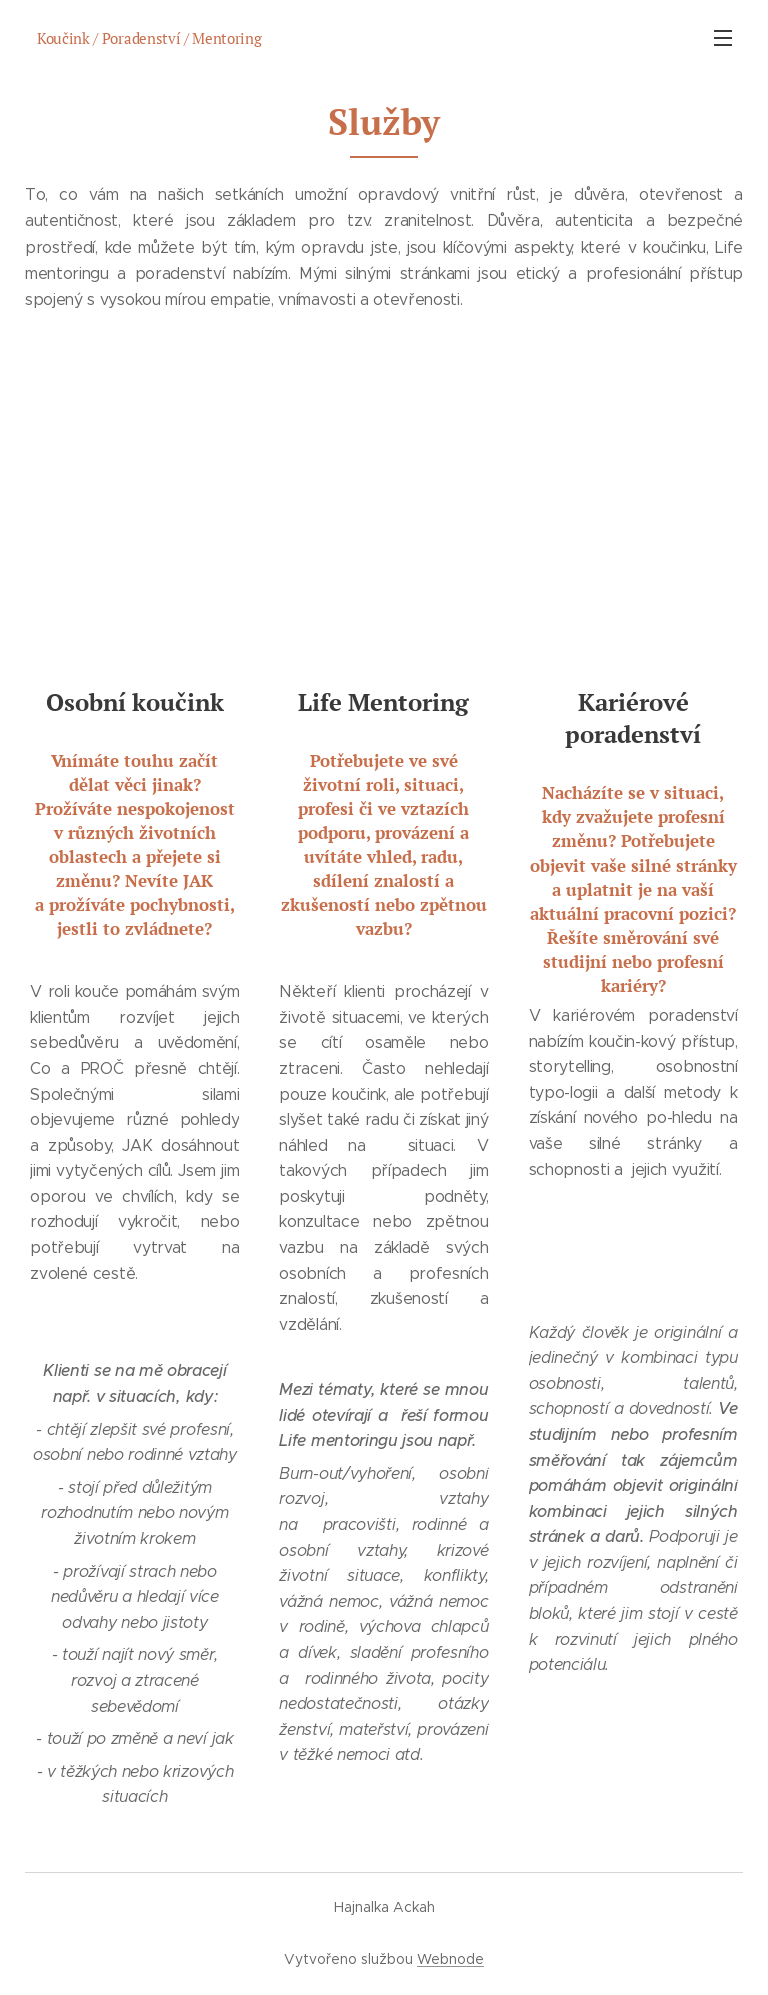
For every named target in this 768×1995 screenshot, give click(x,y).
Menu (723, 38)
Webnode (450, 1959)
